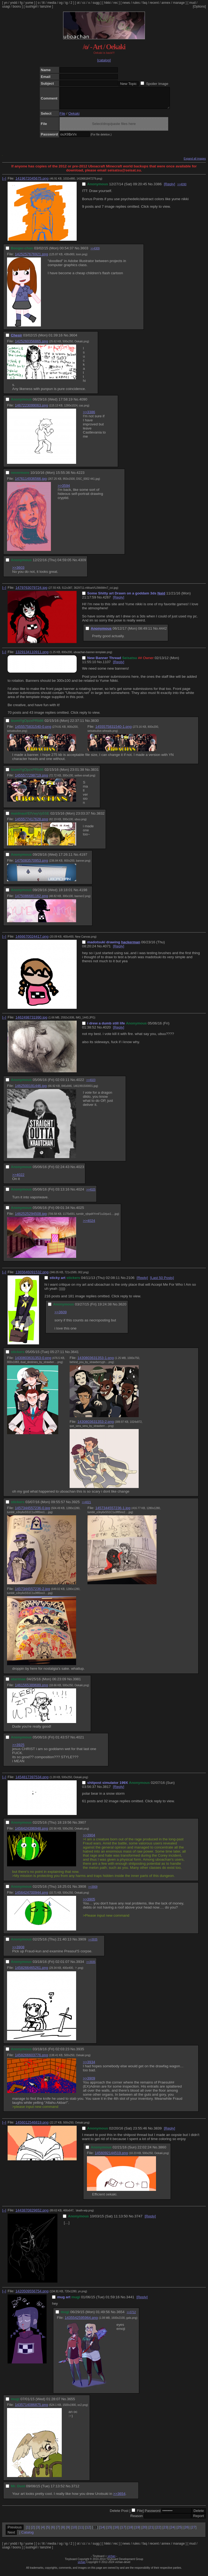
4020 (107, 1031)
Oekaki (73, 117)
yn (6, 3)
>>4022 (18, 1179)
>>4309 (95, 252)
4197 (83, 859)
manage (179, 3)
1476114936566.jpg (31, 483)
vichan (111, 2560)
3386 (158, 188)
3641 (75, 1356)
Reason (136, 2520)
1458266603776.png (31, 2059)
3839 (158, 2132)
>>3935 (93, 1943)
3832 (100, 817)
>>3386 (89, 416)
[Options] (199, 6)
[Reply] (169, 188)
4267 (107, 601)
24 (172, 2531)
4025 (80, 1212)
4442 (163, 632)
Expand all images (195, 162)
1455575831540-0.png (33, 731)
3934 (80, 1966)
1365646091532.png (31, 1276)
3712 (75, 2490)
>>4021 (86, 1506)
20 (144, 2531)
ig (66, 3)
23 (165, 2531)
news (126, 3)
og (61, 3)
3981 (77, 1683)
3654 (120, 2316)
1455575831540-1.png (113, 731)
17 (123, 2531)
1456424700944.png (31, 1896)
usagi (6, 6)
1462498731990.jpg (31, 1021)
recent (154, 3)
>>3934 (89, 2066)
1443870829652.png (31, 2214)
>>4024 (89, 1225)
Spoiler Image (157, 84)
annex (165, 3)
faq (144, 3)
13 (95, 2531)
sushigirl (31, 6)
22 (158, 2531)
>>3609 (60, 1316)
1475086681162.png (31, 900)
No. (151, 188)
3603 (84, 252)
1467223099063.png (31, 409)
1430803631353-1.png (95, 1362)
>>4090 (181, 188)
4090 (83, 403)
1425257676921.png (31, 258)
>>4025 (90, 1193)
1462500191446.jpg (31, 1090)
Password (153, 2515)
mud (192, 3)
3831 (95, 774)
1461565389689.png (31, 1689)
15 (109, 2531)
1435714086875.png (31, 2409)
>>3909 (93, 1890)
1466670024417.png (31, 940)
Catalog (27, 2536)
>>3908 (18, 1951)
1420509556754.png (31, 2295)
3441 (130, 2301)
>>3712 (131, 2316)
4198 (83, 894)
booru (17, 6)
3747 (138, 2220)
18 (130, 2531)
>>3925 (18, 1749)
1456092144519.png (111, 2157)
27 (193, 2531)
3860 (162, 2151)
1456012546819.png (31, 2126)
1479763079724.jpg (31, 592)
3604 (73, 339)
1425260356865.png (31, 345)
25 (179, 2531)
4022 (80, 1084)
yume (29, 3)
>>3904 (89, 1839)
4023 (80, 1171)
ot (78, 3)
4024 (80, 1193)
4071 (107, 950)
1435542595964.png (81, 2322)
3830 (95, 725)
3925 (76, 1506)
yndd (13, 3)
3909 (82, 1943)
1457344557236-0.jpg (32, 1512)
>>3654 (119, 2498)
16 (116, 2531)
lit (43, 3)
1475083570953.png (31, 864)
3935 (80, 2053)
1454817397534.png (31, 1781)
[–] (4, 182)
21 (151, 2531)
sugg (96, 3)
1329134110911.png (31, 656)
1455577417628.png (31, 823)
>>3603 (18, 572)
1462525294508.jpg (31, 1218)
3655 (71, 2403)
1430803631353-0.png (33, 1362)
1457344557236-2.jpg (32, 1593)
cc (84, 3)
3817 (107, 1791)
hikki (107, 3)
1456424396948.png (31, 1832)
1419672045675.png (31, 182)
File (62, 117)
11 (81, 2531)
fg (21, 3)
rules (136, 3)
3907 (82, 1826)
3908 (82, 1891)
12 (88, 2531)
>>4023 (90, 1084)
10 (74, 2531)
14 (102, 2531)
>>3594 (64, 490)
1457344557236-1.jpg (113, 1512)
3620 (122, 1308)
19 (137, 2531)
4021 (80, 1741)
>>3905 (89, 1903)
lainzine (45, 6)
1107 (107, 666)
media (51, 3)
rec (115, 3)
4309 (82, 564)
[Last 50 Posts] (162, 1282)
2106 (130, 1282)
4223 (80, 477)
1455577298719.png (31, 779)
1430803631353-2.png (95, 1426)
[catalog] (104, 60)
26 (186, 2531)
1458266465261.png (31, 1972)
